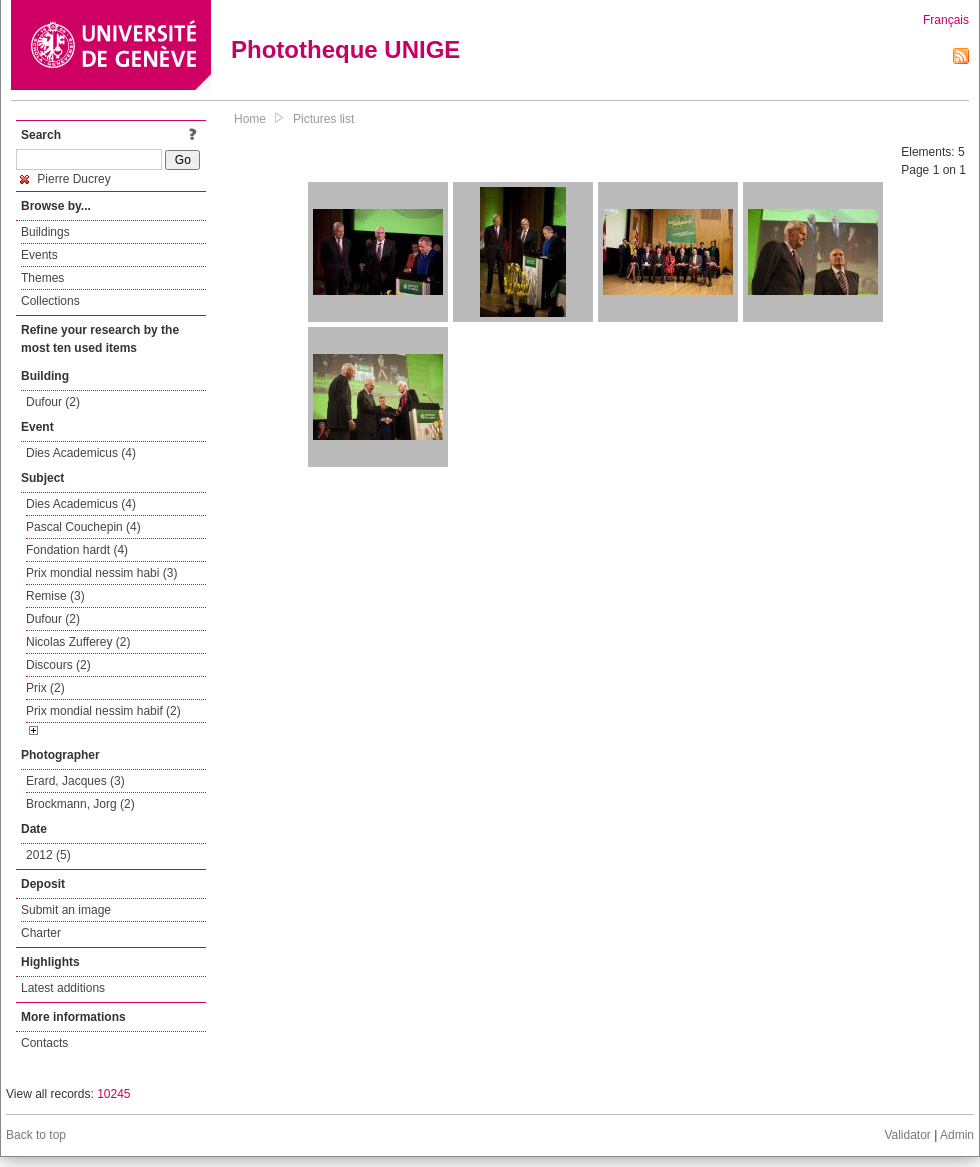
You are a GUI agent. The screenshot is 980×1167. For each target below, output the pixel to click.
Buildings (45, 232)
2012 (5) (48, 855)
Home (250, 119)
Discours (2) (58, 665)
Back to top (36, 1135)
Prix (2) (45, 688)
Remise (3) (55, 596)
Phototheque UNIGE (345, 49)
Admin (957, 1135)
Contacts (44, 1043)
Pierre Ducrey (65, 179)
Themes (42, 278)
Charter (41, 933)
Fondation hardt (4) (77, 550)
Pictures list (323, 119)
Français (946, 20)
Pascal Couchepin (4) (83, 527)
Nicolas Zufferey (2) (78, 642)
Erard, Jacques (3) (75, 781)
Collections (50, 301)
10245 (113, 1094)
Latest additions (63, 988)
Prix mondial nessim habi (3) (101, 573)
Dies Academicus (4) (81, 453)
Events (39, 255)
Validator (907, 1135)
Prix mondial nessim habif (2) (103, 711)
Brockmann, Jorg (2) (80, 804)
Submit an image (66, 910)
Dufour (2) (53, 402)
